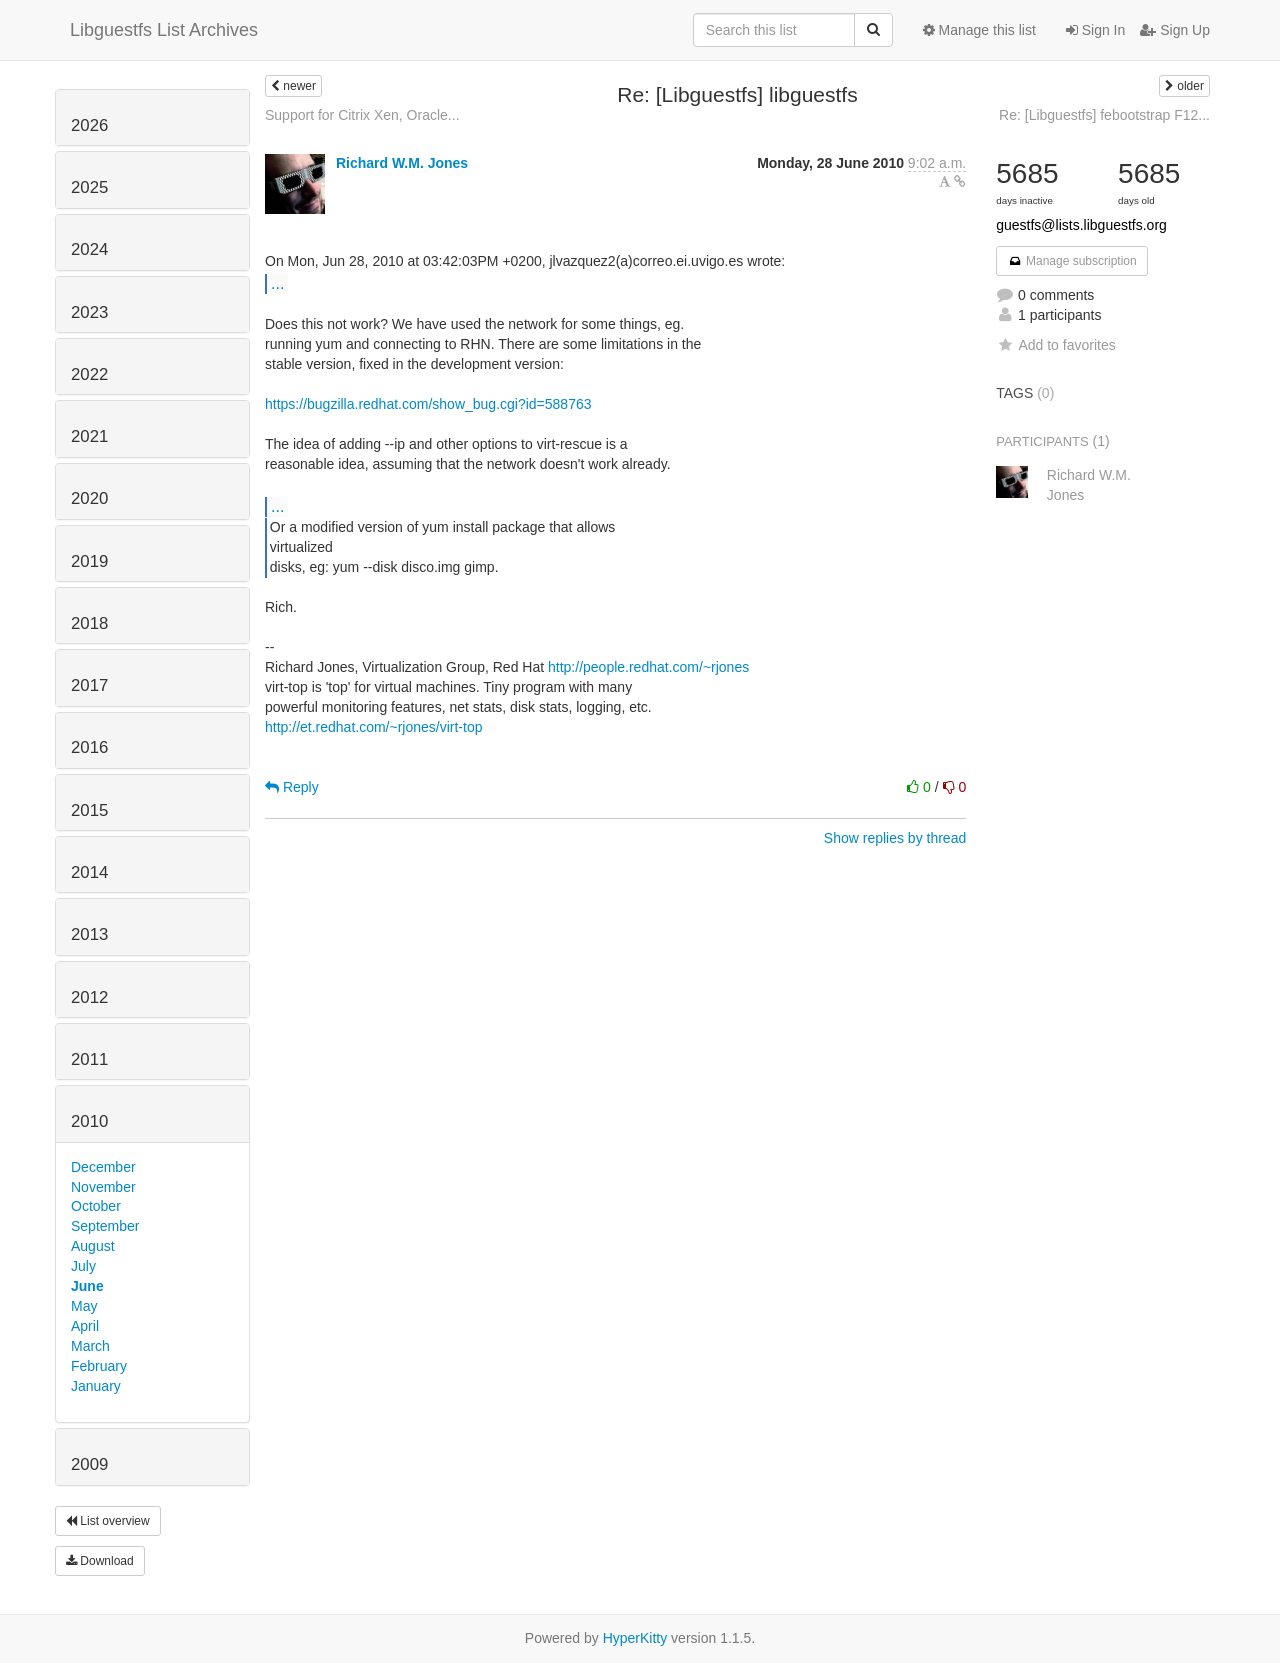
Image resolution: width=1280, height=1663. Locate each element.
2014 (89, 872)
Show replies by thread (895, 838)
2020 (89, 498)
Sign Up (1175, 30)
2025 (89, 187)
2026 (89, 125)
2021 (89, 436)
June (87, 1286)
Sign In (1095, 30)
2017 (89, 685)
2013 (89, 934)
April (85, 1326)
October (96, 1206)
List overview (108, 1521)
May (84, 1306)
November (103, 1187)
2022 (89, 374)
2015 (89, 810)
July (83, 1266)
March (90, 1346)
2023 (89, 312)
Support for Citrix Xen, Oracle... (362, 115)
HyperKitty (635, 1638)
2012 (89, 997)
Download (100, 1561)
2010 (89, 1121)
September (105, 1226)
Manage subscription (1072, 261)
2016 (89, 747)
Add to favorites (1055, 345)
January (96, 1386)
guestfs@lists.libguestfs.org (1081, 225)
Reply (292, 787)
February (99, 1366)
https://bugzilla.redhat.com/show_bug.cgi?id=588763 (428, 404)
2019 (89, 561)
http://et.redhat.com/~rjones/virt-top (374, 727)
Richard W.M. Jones (402, 163)
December (103, 1167)
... (277, 283)
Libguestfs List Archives (164, 30)
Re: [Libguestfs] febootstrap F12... (1104, 115)
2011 (89, 1059)
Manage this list (979, 30)
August (93, 1246)
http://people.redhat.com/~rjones (648, 667)
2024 (89, 249)
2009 (89, 1464)
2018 (89, 623)
